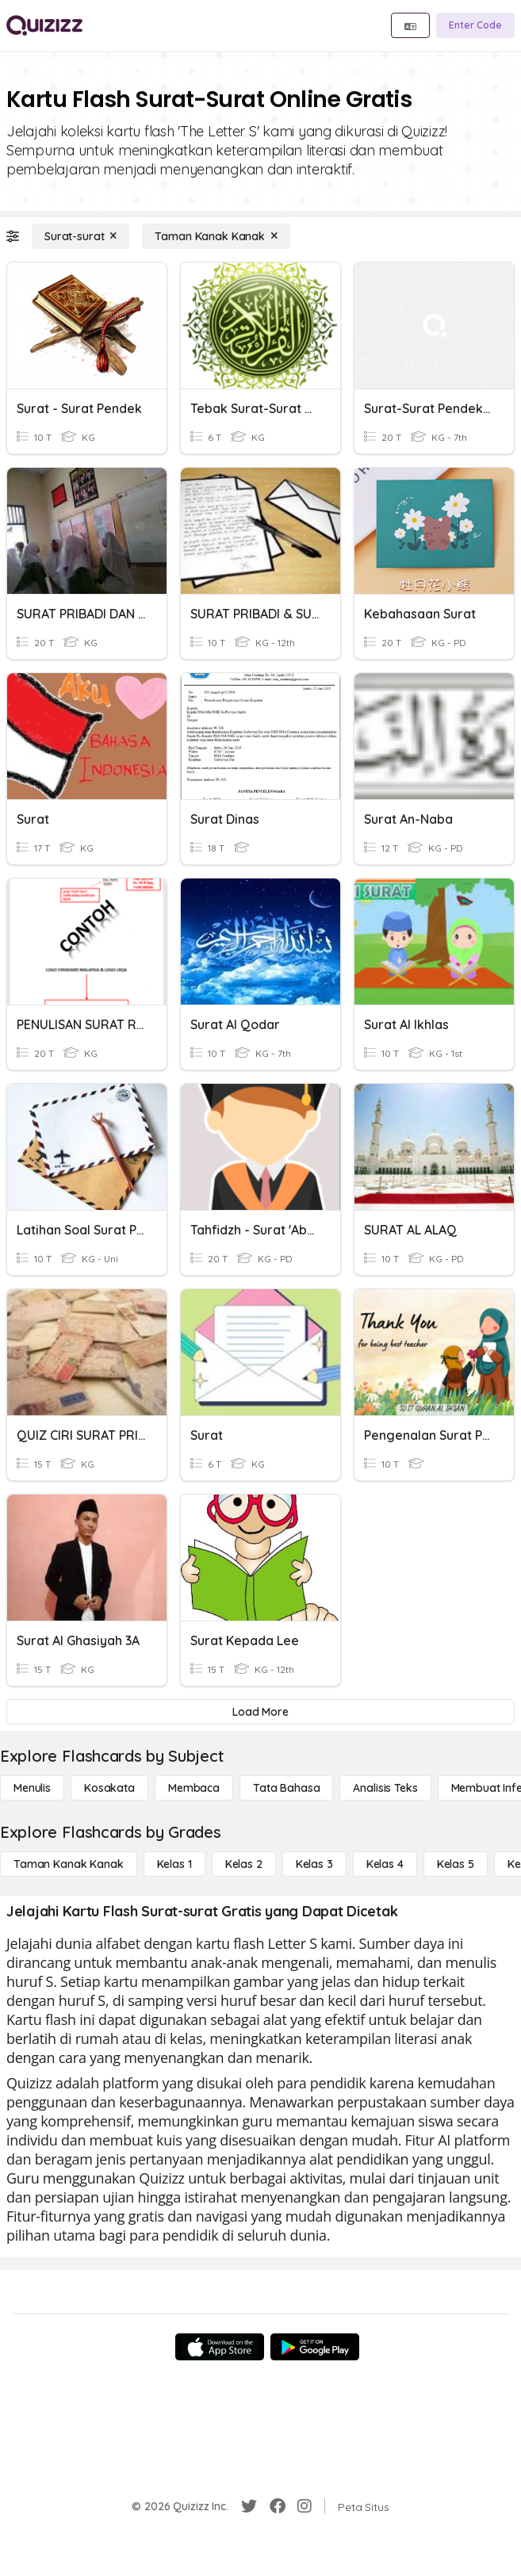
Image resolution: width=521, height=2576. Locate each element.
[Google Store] (314, 2346)
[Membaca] (194, 1788)
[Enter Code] (475, 25)
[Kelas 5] (455, 1864)
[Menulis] (32, 1788)
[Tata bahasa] (286, 1788)
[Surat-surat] (80, 236)
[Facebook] (277, 2506)
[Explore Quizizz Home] (44, 25)
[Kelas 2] (244, 1864)
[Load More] (260, 1711)
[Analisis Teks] (385, 1788)
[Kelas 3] (314, 1864)
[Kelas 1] (174, 1864)
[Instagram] (304, 2506)
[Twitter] (249, 2506)
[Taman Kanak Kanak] (216, 236)
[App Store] (219, 2346)
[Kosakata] (109, 1788)
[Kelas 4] (385, 1864)
